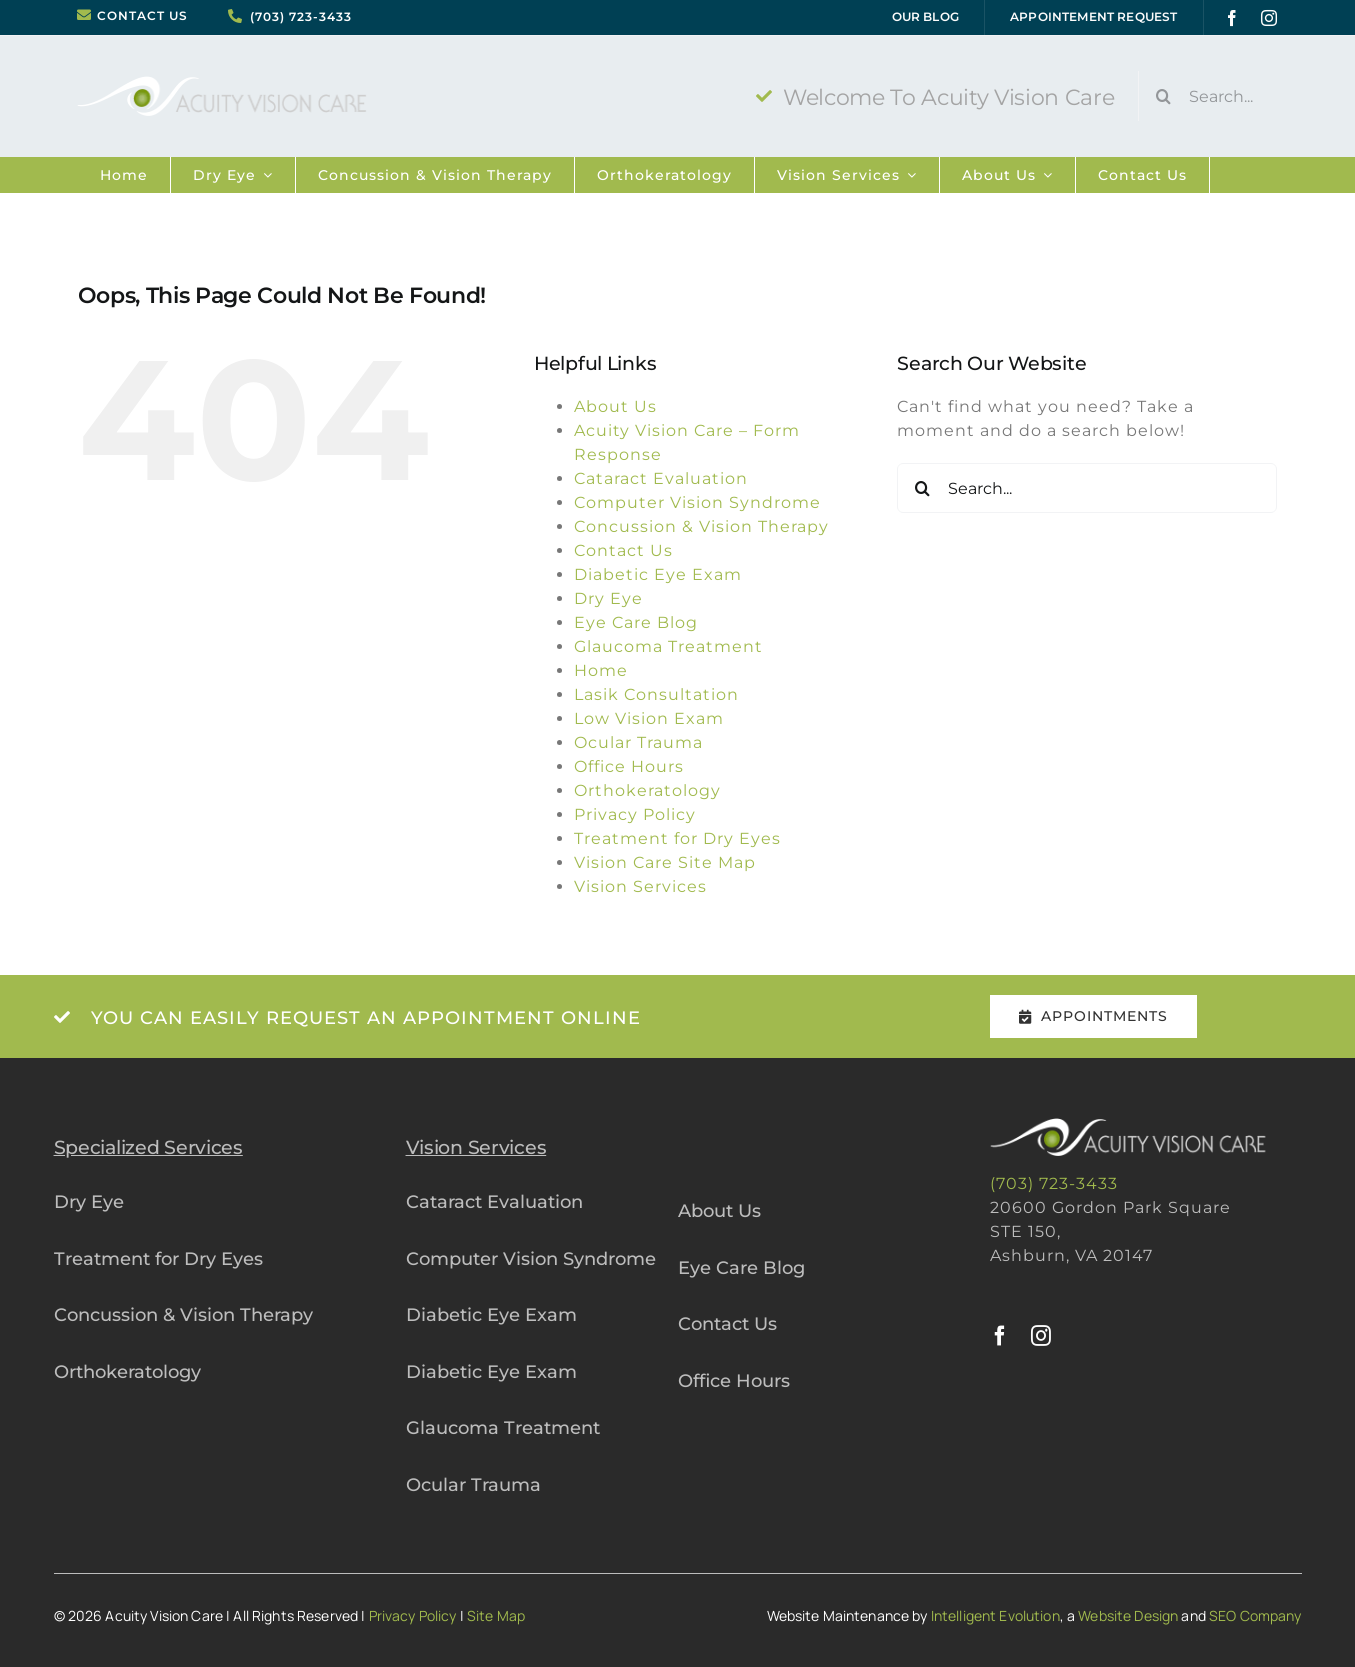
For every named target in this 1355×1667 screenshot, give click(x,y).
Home (601, 670)
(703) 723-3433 (301, 17)
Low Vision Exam (649, 718)
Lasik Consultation (656, 694)
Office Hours (629, 766)
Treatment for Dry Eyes (677, 838)
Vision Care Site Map (665, 862)
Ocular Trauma (638, 742)
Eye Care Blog (636, 622)
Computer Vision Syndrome (697, 502)
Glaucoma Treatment (668, 646)
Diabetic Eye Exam (658, 574)
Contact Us (623, 550)
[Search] (1163, 96)
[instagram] (1269, 18)
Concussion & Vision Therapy (701, 526)
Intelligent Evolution (995, 1615)
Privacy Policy (635, 814)
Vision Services (640, 886)
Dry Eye (608, 598)
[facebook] (1232, 18)
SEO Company (1255, 1615)
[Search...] (1219, 96)
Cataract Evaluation (661, 478)
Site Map (496, 1615)
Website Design (1128, 1615)
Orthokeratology (647, 790)
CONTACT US (142, 16)
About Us (615, 406)
